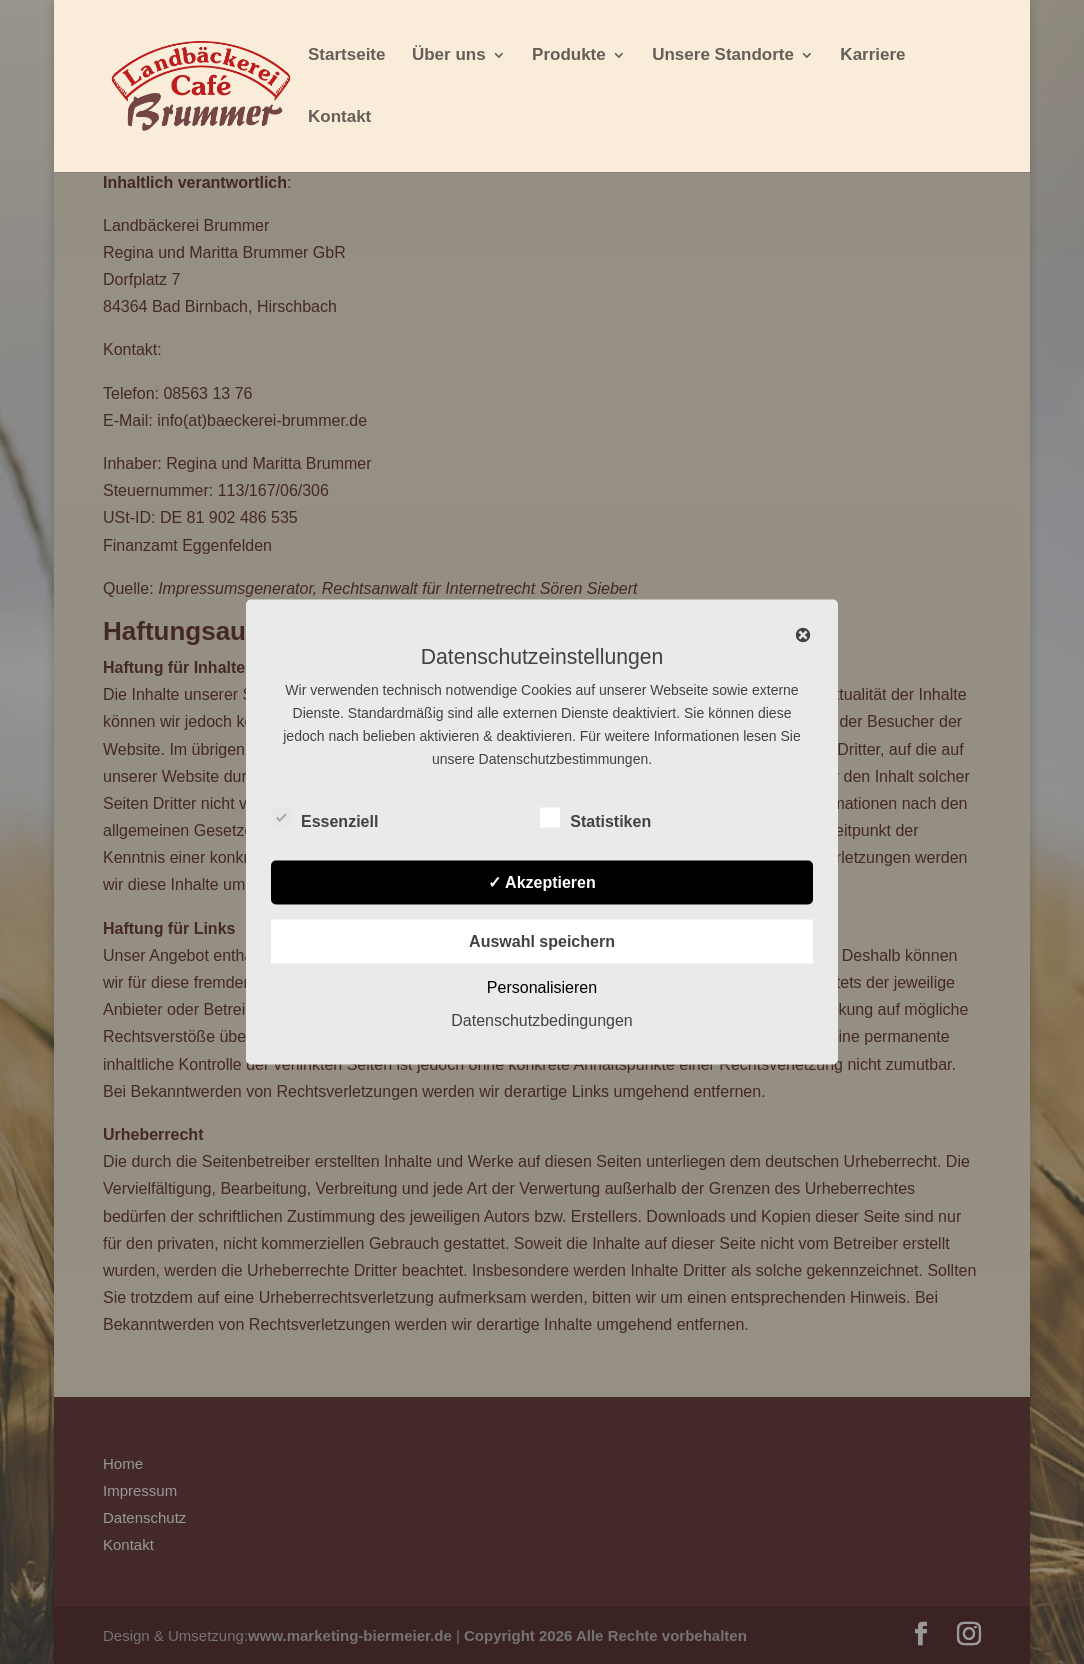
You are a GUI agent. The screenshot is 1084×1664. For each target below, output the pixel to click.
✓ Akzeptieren (542, 882)
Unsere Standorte (723, 56)
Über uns (449, 56)
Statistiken (595, 819)
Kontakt (339, 118)
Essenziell (324, 819)
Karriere (872, 56)
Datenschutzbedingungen (541, 1020)
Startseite (346, 56)
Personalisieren (542, 987)
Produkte (569, 56)
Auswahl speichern (542, 941)
